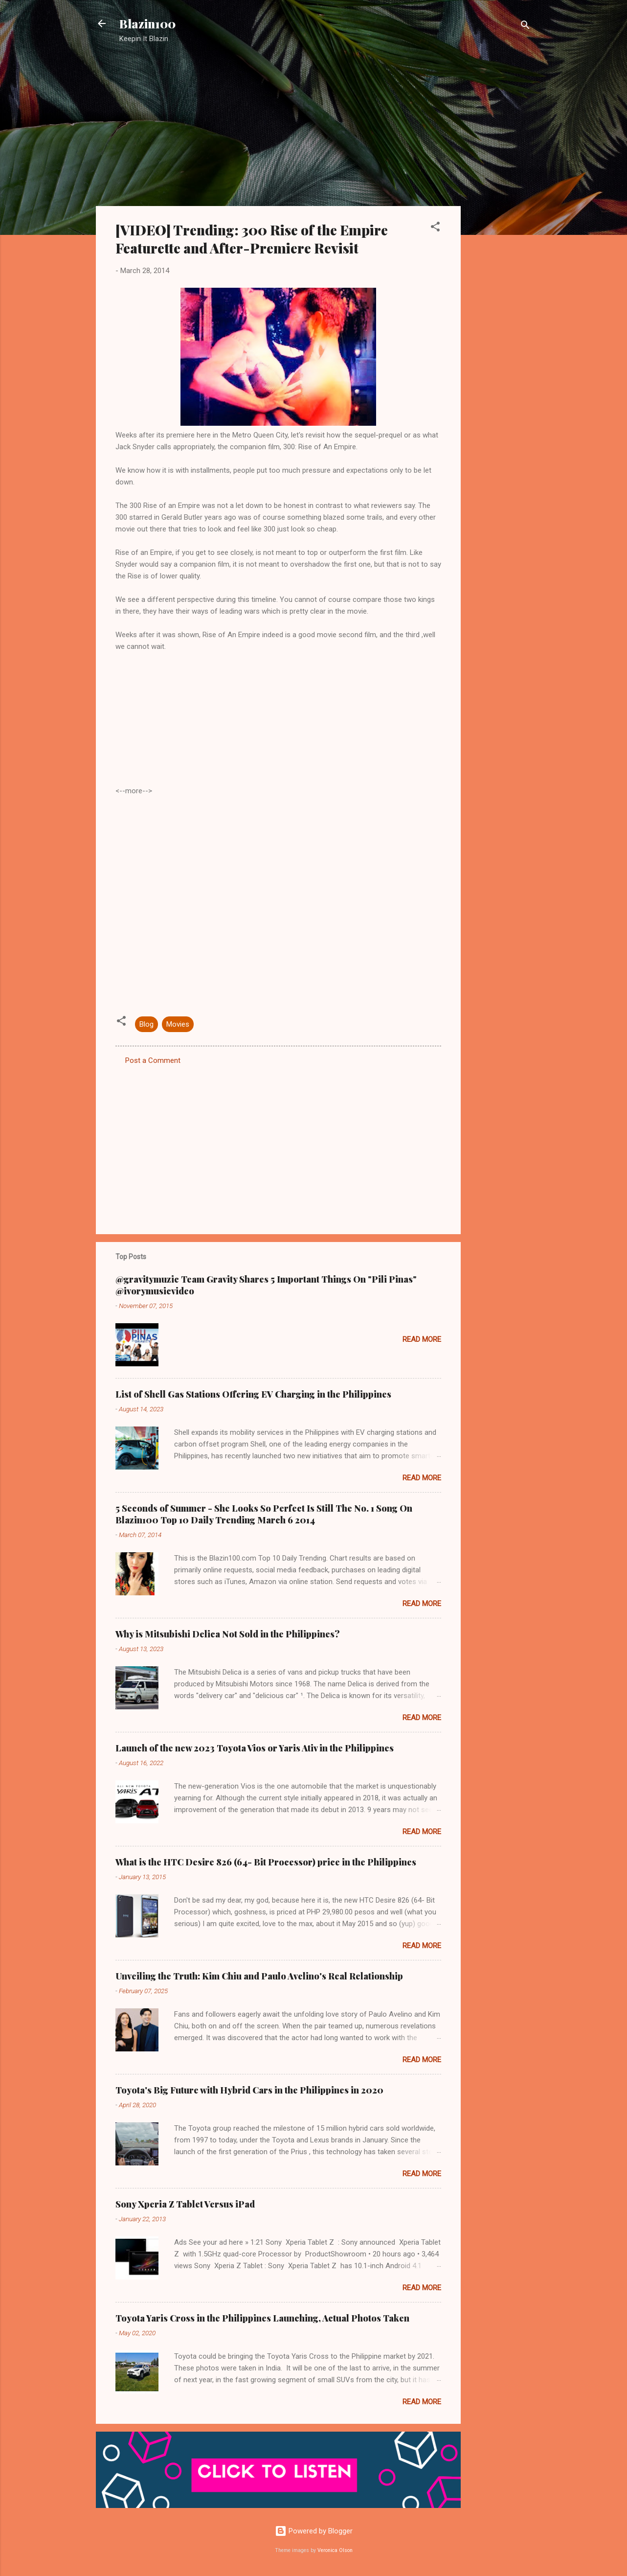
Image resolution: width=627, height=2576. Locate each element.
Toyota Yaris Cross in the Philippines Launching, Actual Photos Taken (262, 2318)
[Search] (525, 27)
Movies (177, 1024)
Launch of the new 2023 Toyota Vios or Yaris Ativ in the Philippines (254, 1748)
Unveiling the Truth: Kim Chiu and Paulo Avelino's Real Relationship (259, 1976)
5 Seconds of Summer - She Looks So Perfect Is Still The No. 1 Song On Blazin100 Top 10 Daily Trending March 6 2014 (263, 1514)
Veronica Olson (335, 2550)
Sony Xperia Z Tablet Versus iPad (185, 2204)
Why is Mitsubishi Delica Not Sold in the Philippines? (227, 1634)
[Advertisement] (500, 208)
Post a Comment (152, 1060)
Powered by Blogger (314, 2531)
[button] (435, 228)
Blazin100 (147, 23)
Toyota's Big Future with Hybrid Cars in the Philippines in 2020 (249, 2090)
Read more (422, 1339)
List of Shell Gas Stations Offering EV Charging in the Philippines (253, 1394)
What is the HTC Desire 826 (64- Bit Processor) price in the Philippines (265, 1862)
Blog (146, 1024)
